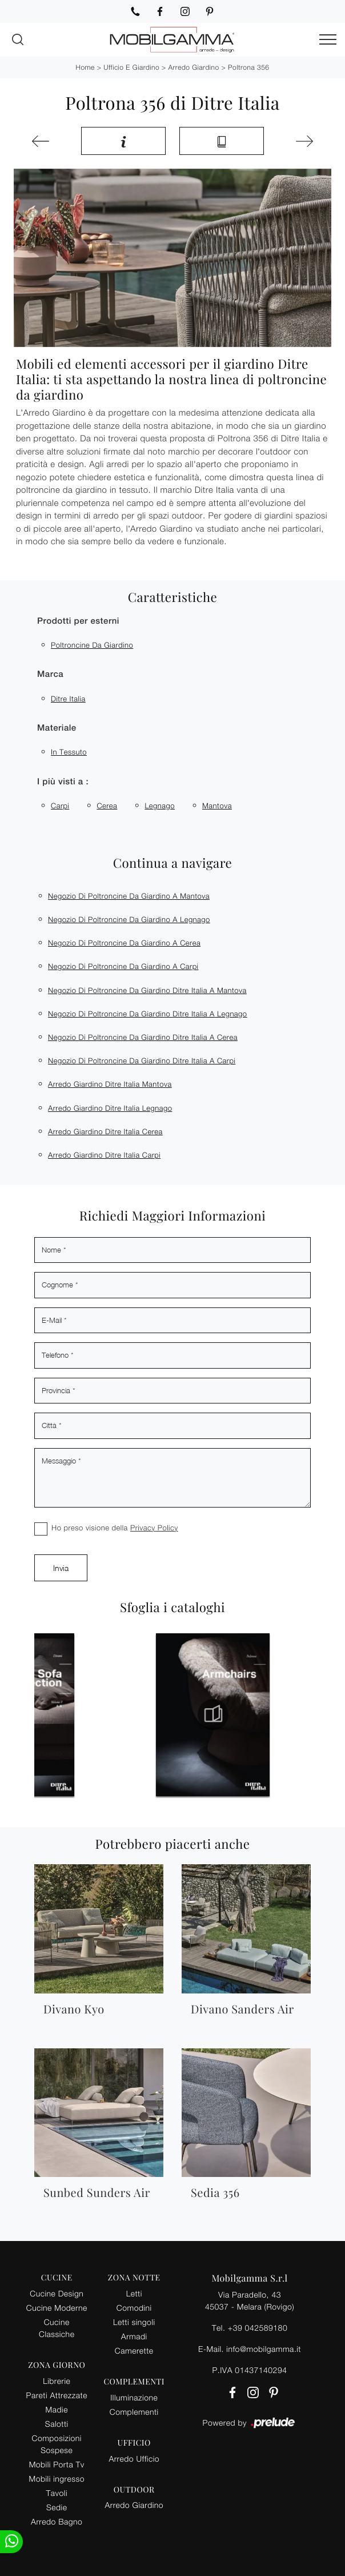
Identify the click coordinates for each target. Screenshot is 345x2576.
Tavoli (57, 2493)
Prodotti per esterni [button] (78, 621)
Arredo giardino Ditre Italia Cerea (105, 1131)
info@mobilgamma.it (263, 2349)
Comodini (134, 2307)
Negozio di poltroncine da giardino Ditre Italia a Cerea (143, 1037)
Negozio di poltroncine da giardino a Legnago (129, 919)
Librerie (56, 2381)
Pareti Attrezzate (56, 2395)
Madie (57, 2409)
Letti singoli (134, 2322)
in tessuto (69, 751)
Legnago (160, 805)
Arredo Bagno (56, 2521)
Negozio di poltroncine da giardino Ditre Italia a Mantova (147, 990)
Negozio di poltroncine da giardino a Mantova (129, 895)
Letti (134, 2293)
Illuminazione (134, 2397)
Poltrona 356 (248, 67)
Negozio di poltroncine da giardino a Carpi (123, 966)
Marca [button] (50, 674)
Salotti (57, 2424)
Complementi (134, 2412)
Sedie (56, 2507)
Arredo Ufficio (134, 2458)
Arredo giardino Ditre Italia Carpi (104, 1154)
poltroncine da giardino (92, 644)
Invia (61, 1568)
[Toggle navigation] (327, 40)
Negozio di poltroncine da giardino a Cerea (124, 942)
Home (85, 67)
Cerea (107, 805)
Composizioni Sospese (57, 2444)
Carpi (60, 805)
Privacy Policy (154, 1527)
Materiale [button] (57, 728)
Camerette (134, 2350)
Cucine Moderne (56, 2307)
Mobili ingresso (57, 2478)
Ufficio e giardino (131, 67)
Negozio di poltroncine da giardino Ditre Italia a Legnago (147, 1013)
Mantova (217, 805)
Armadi (134, 2336)
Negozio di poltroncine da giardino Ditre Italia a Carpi (141, 1060)
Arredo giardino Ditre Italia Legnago (110, 1107)
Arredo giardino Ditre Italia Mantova (110, 1083)
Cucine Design (56, 2293)
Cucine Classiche (56, 2328)
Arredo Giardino (194, 67)
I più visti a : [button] (63, 782)
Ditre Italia (68, 698)
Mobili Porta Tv (57, 2464)
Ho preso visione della (114, 1527)
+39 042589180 (257, 2327)
